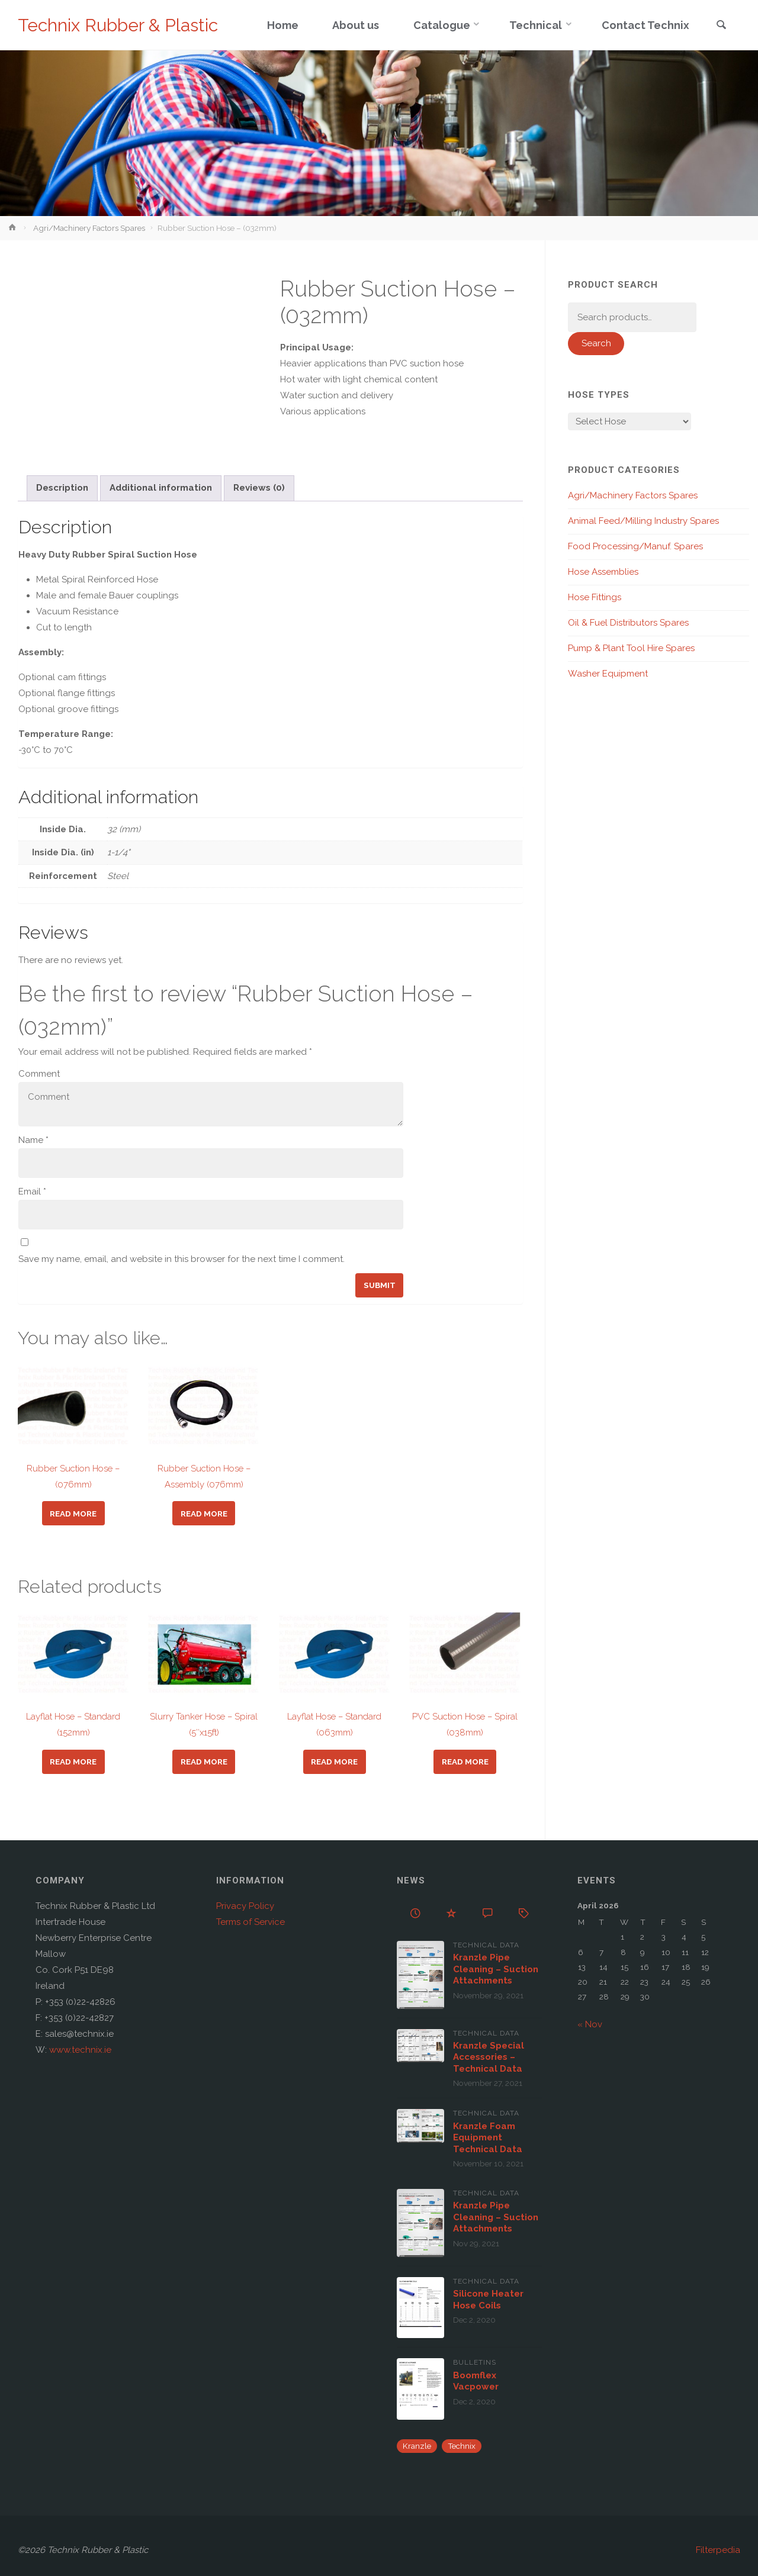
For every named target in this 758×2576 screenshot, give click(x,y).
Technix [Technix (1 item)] (462, 2446)
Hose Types (598, 394)
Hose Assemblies (603, 571)
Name (33, 1140)
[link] (721, 25)
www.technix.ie (80, 2049)
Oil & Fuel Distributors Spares (628, 622)
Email (32, 1191)
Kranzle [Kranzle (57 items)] (417, 2446)
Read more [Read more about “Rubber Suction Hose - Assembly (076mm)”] (204, 1513)
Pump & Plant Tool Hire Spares (631, 648)
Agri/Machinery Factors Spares (89, 228)
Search (596, 343)
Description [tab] (62, 487)
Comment (39, 1073)
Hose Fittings (594, 597)
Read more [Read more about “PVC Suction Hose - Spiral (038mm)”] (465, 1761)
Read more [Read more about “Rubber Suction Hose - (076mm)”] (73, 1513)
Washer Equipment (608, 673)
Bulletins (474, 2362)
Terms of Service (250, 1922)
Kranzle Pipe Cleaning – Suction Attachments (495, 1969)
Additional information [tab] (161, 487)
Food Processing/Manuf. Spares (635, 546)
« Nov (589, 2024)
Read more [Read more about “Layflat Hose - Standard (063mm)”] (334, 1761)
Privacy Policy (245, 1906)
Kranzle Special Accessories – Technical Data (488, 2057)
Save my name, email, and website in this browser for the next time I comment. (181, 1259)
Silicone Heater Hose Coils (488, 2299)
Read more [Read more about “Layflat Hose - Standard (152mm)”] (73, 1761)
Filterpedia (718, 2550)
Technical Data (486, 1945)
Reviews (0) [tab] (259, 487)
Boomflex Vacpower (476, 2381)
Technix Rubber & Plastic (118, 25)
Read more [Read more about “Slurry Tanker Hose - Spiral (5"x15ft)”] (204, 1761)
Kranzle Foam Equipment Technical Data (487, 2138)
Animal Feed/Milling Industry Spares (643, 521)
